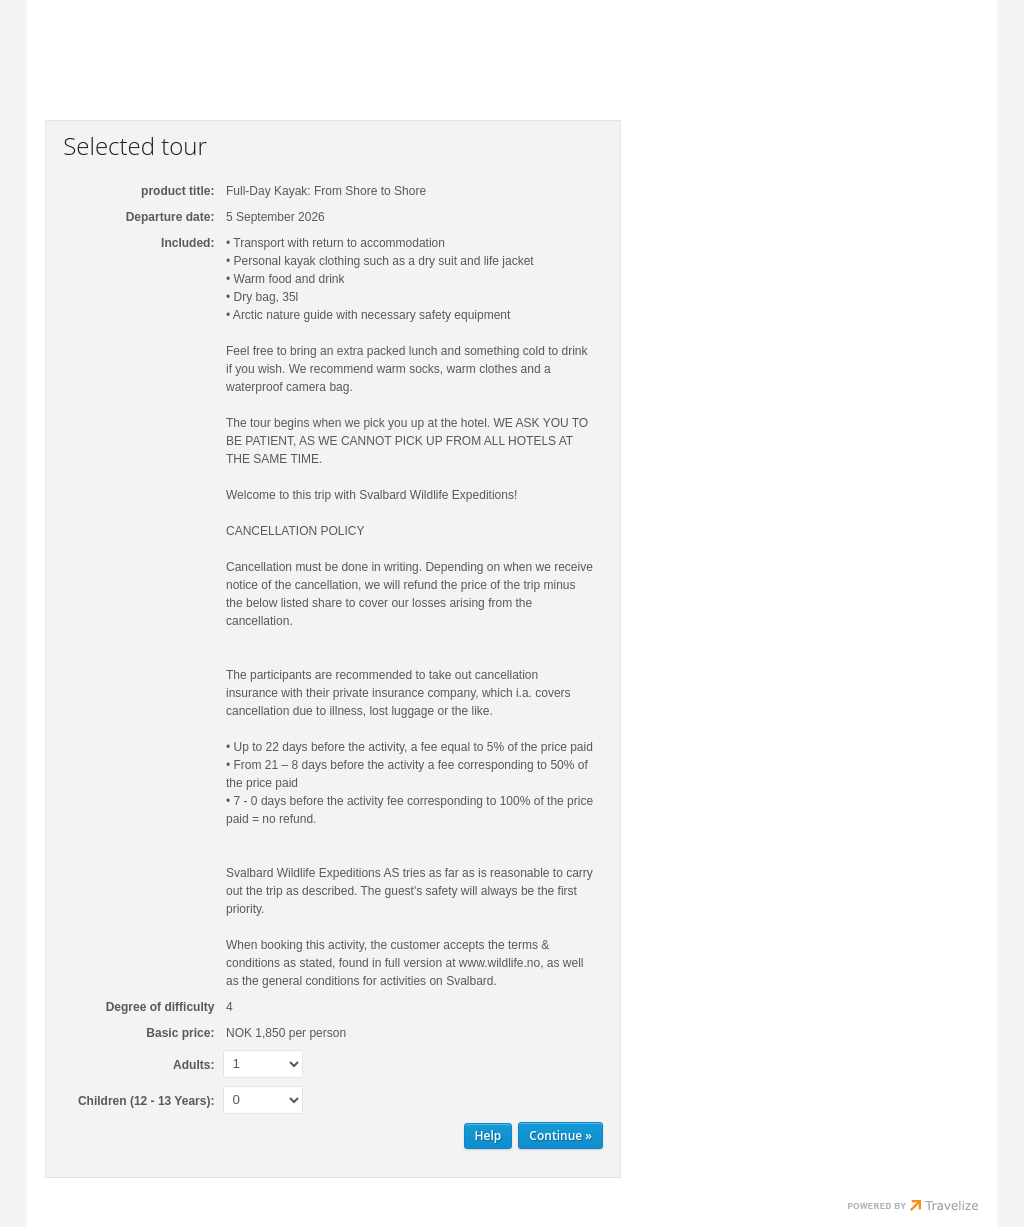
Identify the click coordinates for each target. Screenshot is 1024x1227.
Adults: (193, 1065)
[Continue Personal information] (560, 1135)
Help (487, 1135)
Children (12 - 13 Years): (146, 1101)
